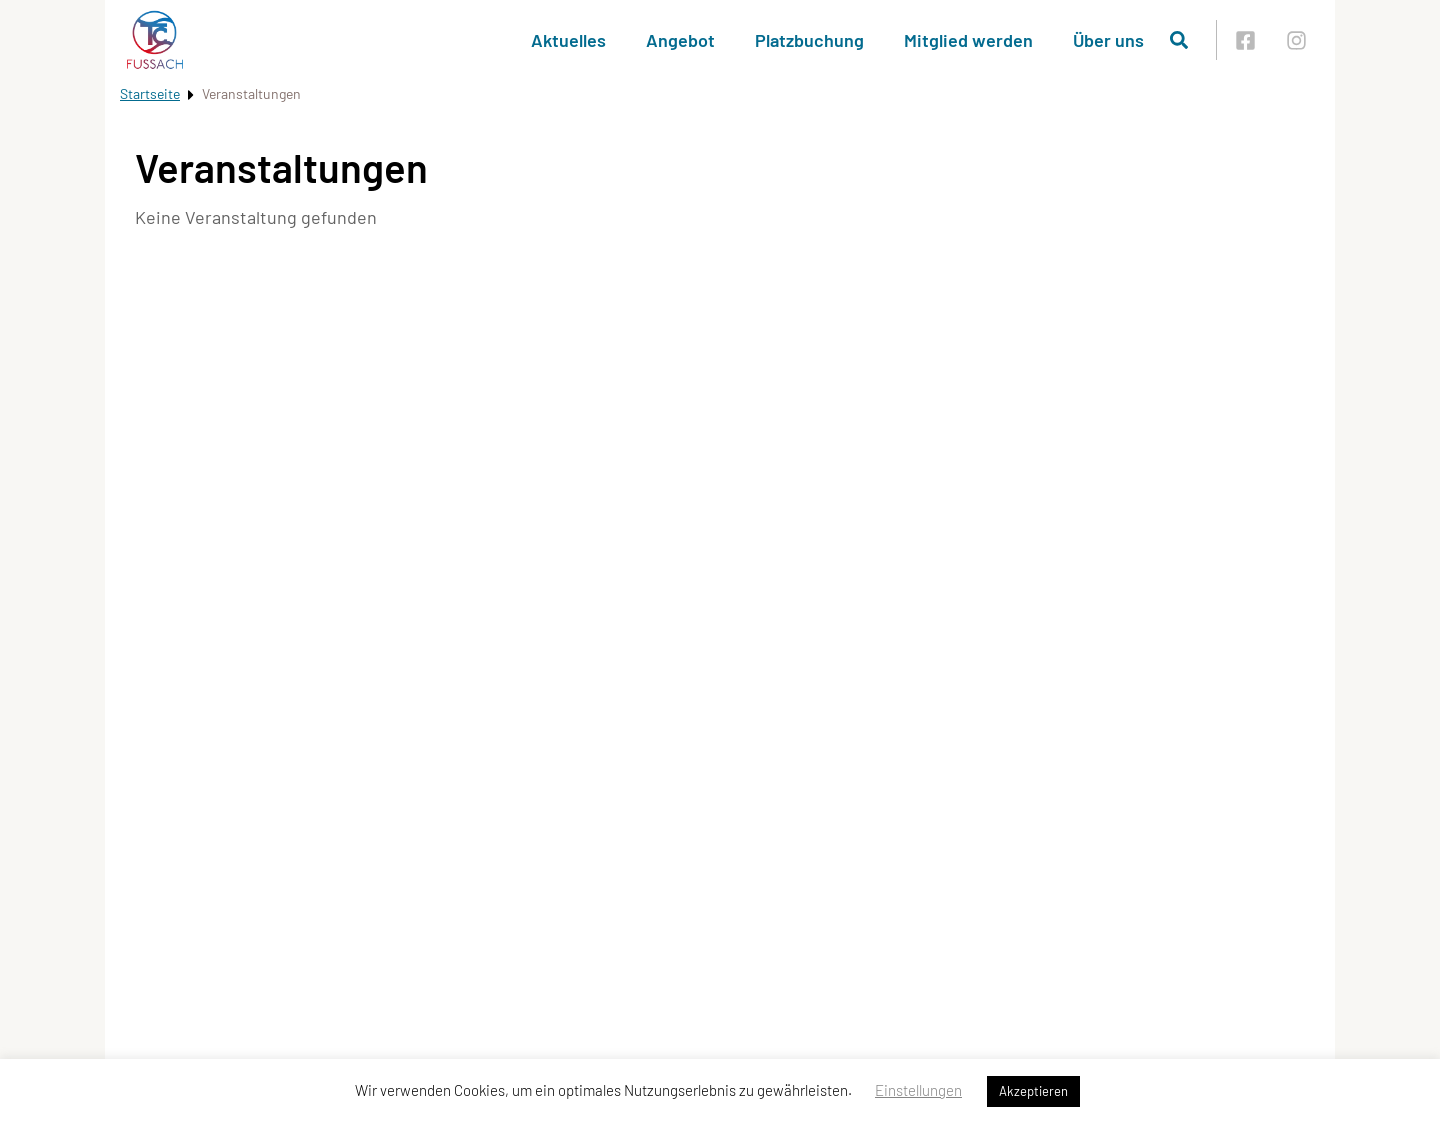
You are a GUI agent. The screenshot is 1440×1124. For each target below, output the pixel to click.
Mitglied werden (968, 40)
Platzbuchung (809, 40)
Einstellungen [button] (918, 1090)
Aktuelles (568, 40)
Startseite (150, 93)
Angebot (680, 40)
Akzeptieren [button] (1033, 1091)
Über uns (1108, 40)
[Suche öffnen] (1179, 40)
